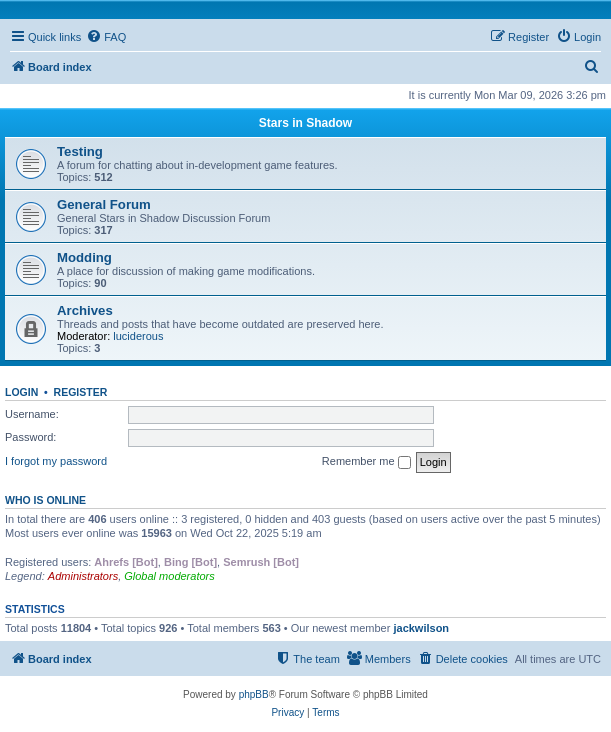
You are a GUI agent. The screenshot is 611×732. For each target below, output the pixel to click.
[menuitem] (106, 37)
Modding (84, 257)
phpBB (254, 694)
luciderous (138, 336)
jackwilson (421, 628)
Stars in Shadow (305, 123)
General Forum (104, 204)
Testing (80, 151)
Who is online (45, 500)
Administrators (83, 576)
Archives (85, 310)
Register (81, 392)
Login (21, 392)
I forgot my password (56, 461)
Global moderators (169, 576)
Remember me (366, 462)
